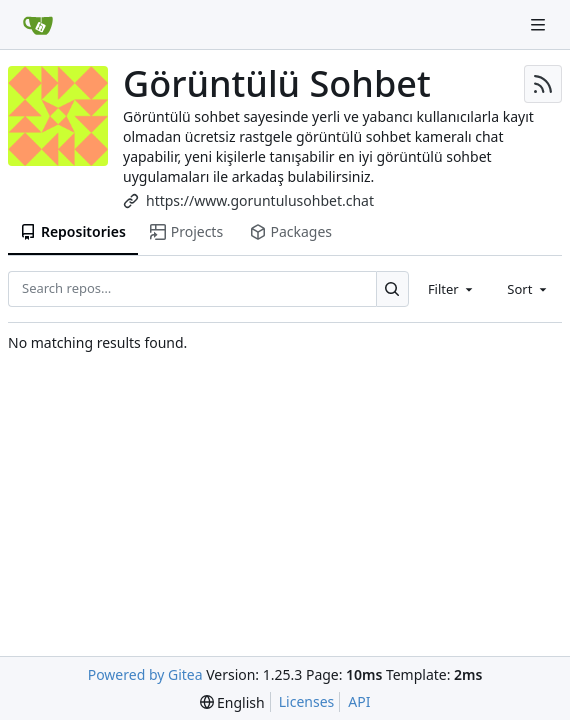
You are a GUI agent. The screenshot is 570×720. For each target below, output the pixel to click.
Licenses (307, 701)
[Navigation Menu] (540, 24)
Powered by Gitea (145, 674)
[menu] (232, 702)
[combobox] (452, 289)
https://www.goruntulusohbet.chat (260, 200)
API (359, 701)
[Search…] (392, 288)
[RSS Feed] (543, 84)
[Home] (38, 25)
